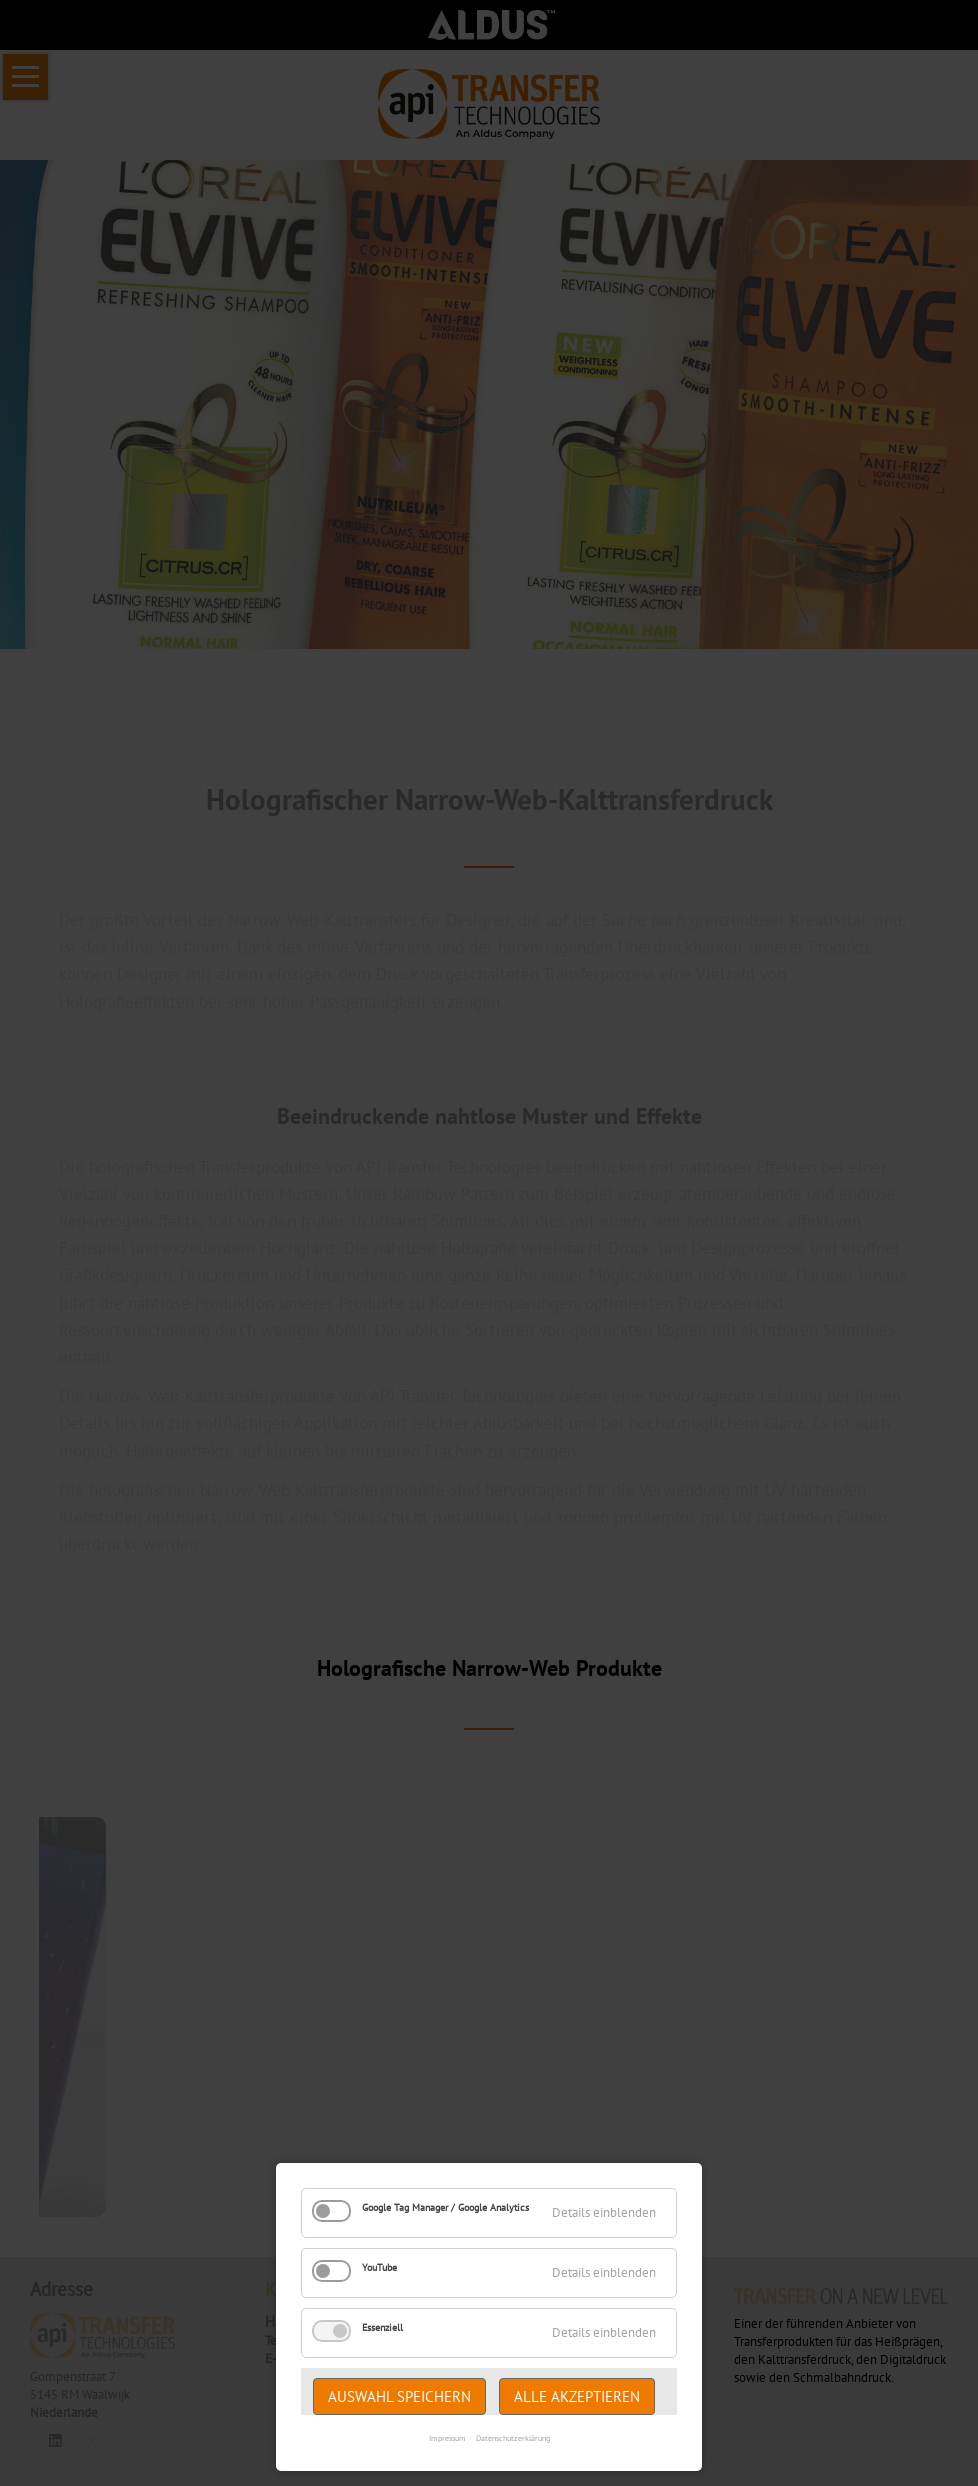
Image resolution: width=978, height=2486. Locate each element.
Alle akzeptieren (577, 2396)
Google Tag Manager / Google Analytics (445, 2207)
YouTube (379, 2267)
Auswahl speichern (399, 2396)
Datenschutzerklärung (513, 2438)
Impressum (447, 2438)
